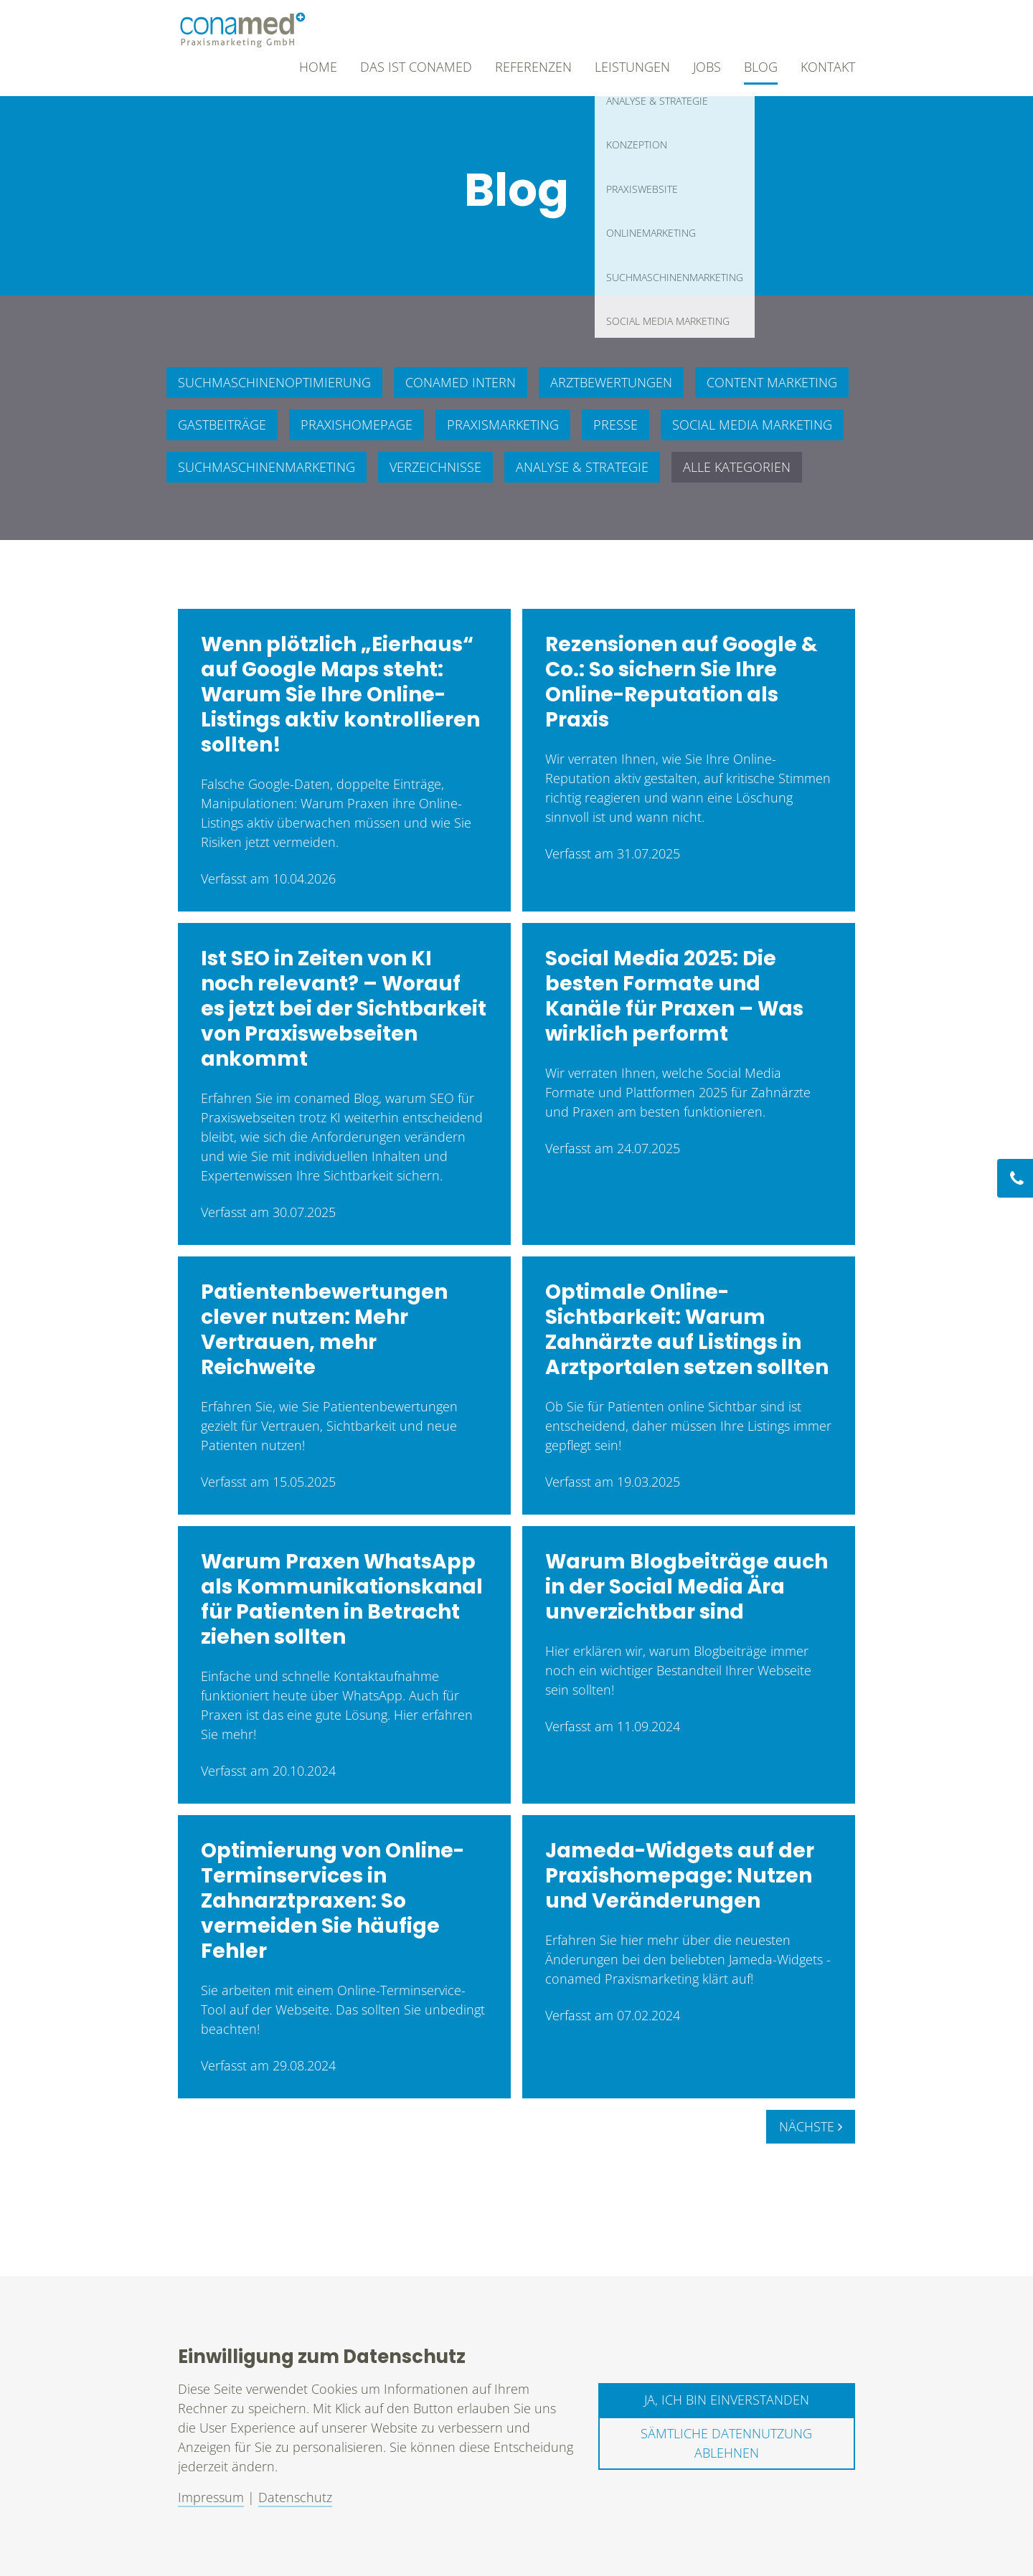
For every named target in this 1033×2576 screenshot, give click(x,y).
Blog (761, 66)
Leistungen (632, 66)
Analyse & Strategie (582, 466)
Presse (615, 424)
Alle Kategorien (737, 466)
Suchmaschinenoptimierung (274, 382)
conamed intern (460, 382)
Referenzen (533, 66)
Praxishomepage (356, 424)
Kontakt (828, 66)
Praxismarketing (503, 424)
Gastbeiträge (222, 424)
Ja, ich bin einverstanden (726, 2399)
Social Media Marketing (752, 424)
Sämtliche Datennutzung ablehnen (726, 2443)
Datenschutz (295, 2497)
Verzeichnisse (435, 466)
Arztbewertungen (611, 382)
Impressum (211, 2497)
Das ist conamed (416, 66)
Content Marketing (772, 382)
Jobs (707, 66)
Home (318, 66)
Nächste (810, 2126)
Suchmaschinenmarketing (266, 466)
